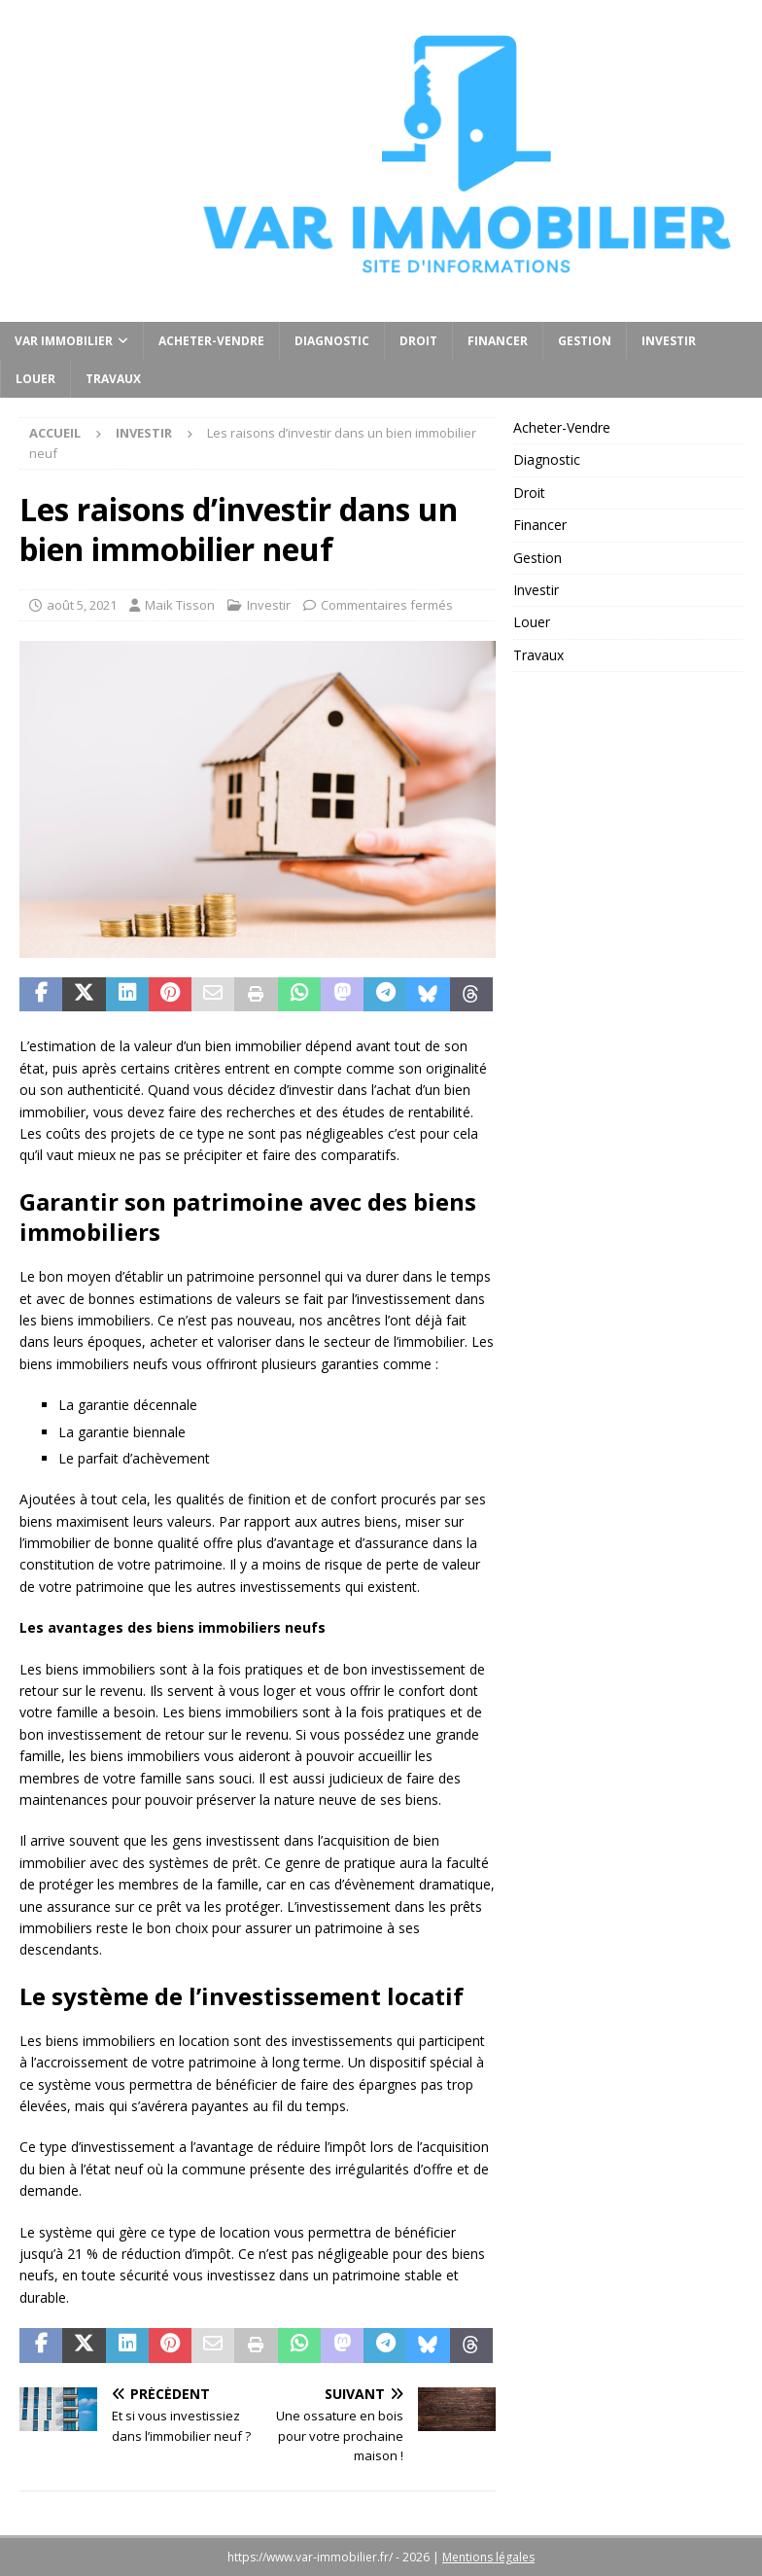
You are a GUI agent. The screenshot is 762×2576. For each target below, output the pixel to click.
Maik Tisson (180, 605)
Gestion (584, 341)
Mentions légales (488, 2557)
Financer (498, 341)
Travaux (113, 379)
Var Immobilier (64, 341)
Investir (668, 341)
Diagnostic (331, 341)
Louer (35, 379)
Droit (418, 341)
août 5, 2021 (82, 605)
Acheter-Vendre (211, 341)
